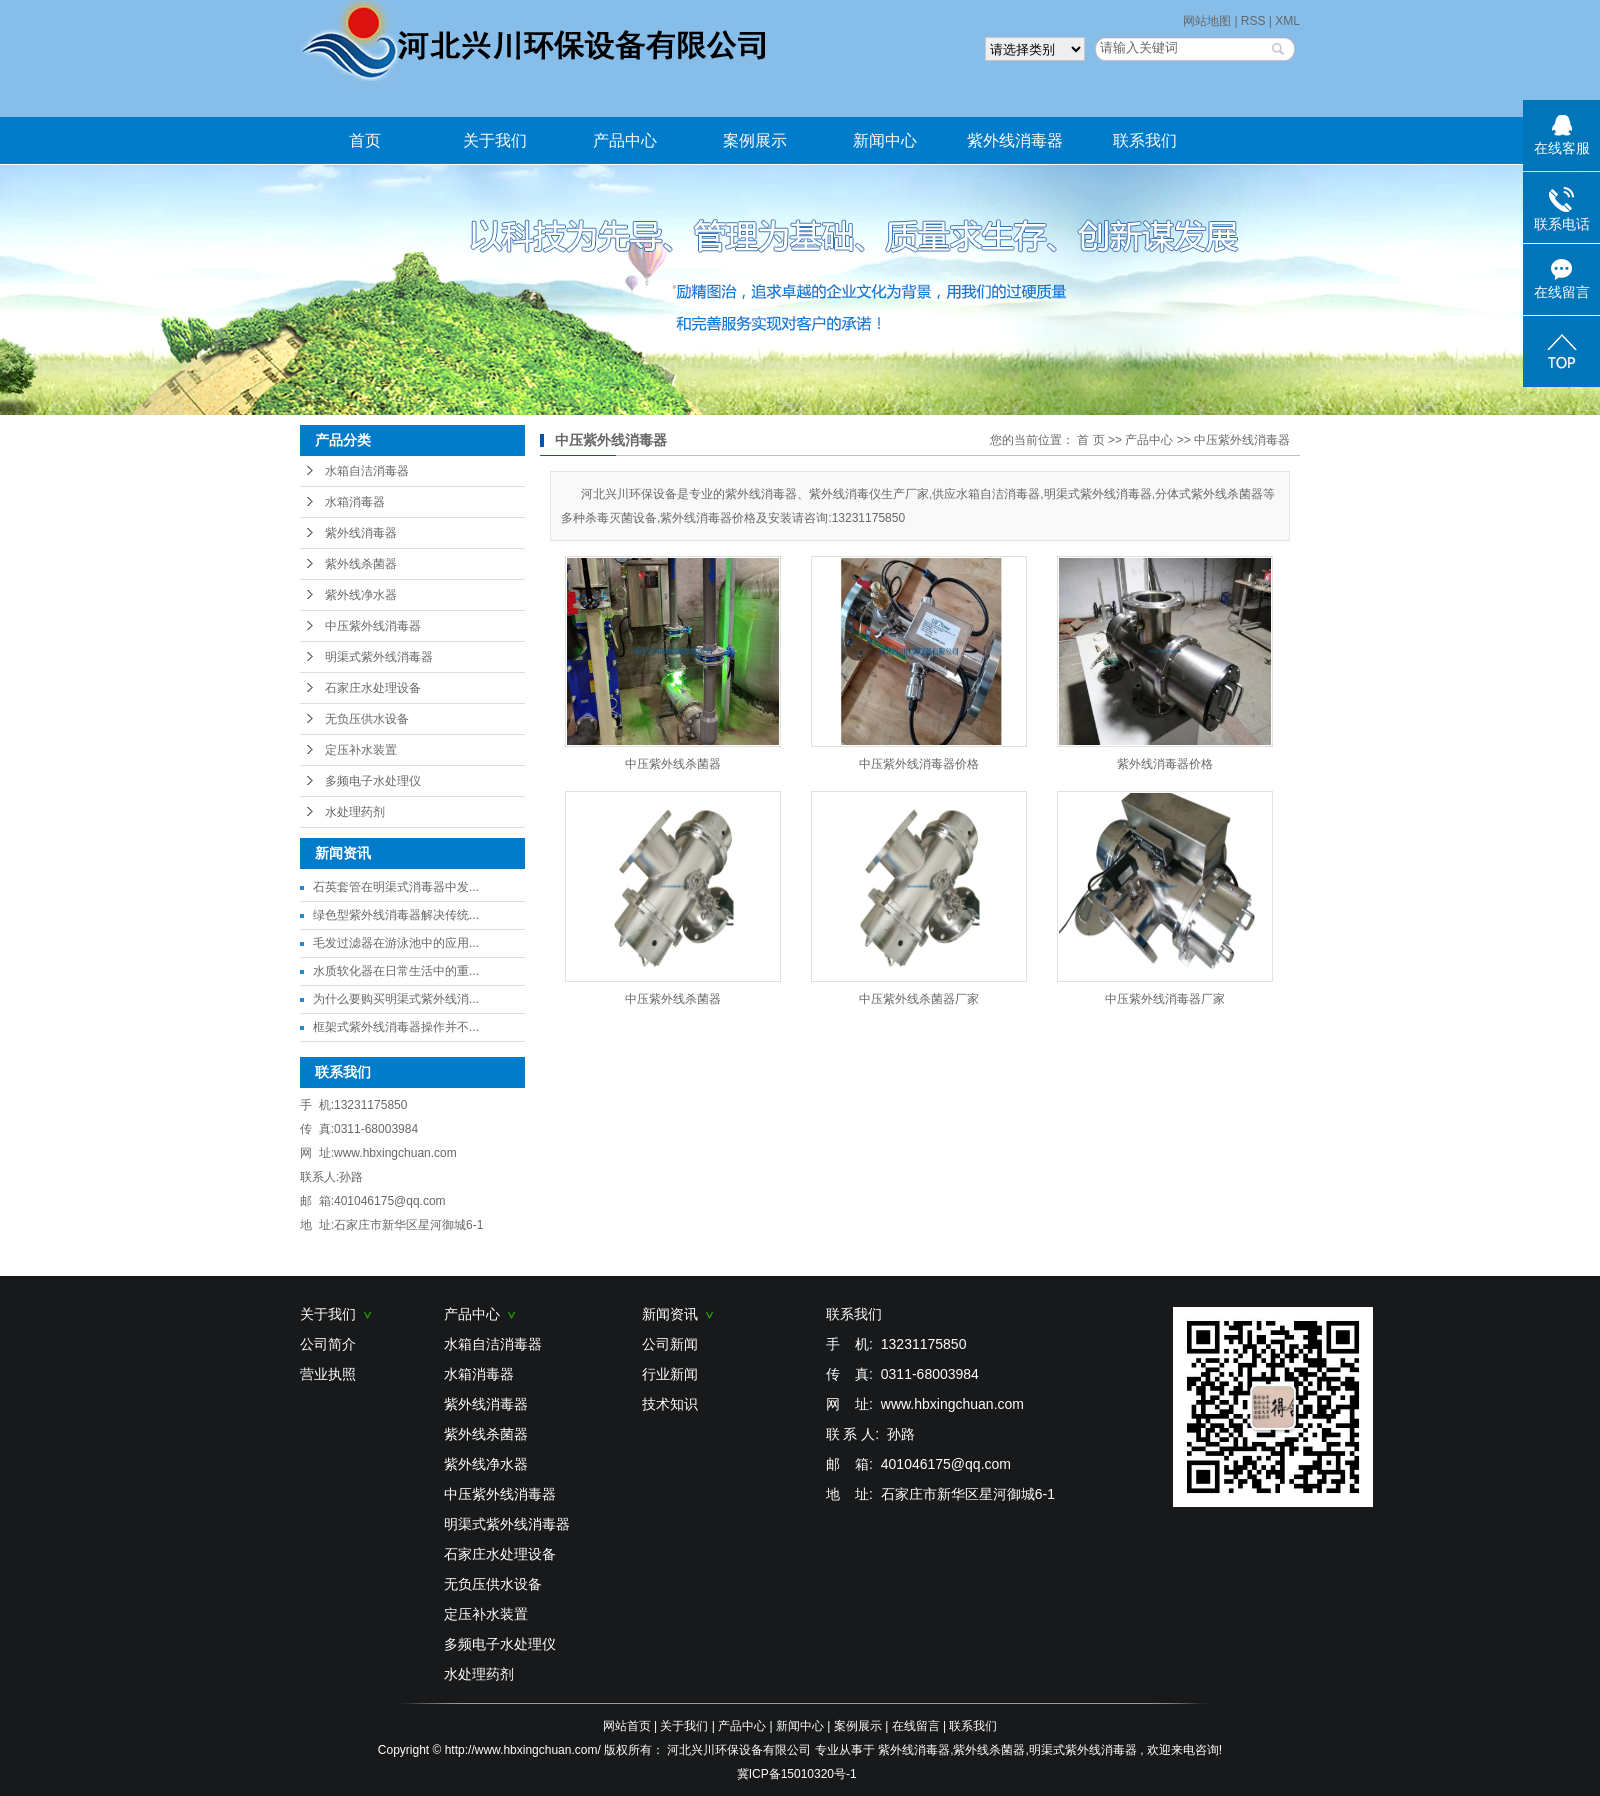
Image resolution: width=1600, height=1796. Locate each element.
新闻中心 (885, 140)
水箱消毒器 (355, 502)
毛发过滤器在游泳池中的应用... (396, 943)
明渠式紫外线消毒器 (379, 657)
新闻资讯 (678, 1314)
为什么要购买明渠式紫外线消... (396, 999)
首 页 (1090, 440)
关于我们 (495, 140)
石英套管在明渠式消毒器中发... (396, 887)
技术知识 (670, 1404)
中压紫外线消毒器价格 (919, 764)
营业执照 (328, 1374)
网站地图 (1208, 21)
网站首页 (627, 1726)
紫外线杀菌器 (361, 564)
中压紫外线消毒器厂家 (1165, 999)
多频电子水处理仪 (373, 781)
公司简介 (328, 1344)
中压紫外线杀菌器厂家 (919, 999)
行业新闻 (670, 1374)
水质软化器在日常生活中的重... (396, 971)
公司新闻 (670, 1344)
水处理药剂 (355, 812)
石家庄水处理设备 (373, 688)
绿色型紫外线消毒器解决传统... (396, 915)
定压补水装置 (361, 750)
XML (1287, 21)
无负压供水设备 (367, 719)
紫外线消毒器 (1015, 140)
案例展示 (755, 140)
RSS (1253, 21)
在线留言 (916, 1726)
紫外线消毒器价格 (1165, 764)
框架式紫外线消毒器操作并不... (396, 1027)
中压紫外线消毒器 (373, 626)
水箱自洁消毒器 (367, 471)
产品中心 (625, 140)
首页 (365, 140)
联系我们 (1145, 140)
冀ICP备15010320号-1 (797, 1774)
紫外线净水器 (361, 595)
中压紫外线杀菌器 (673, 764)
